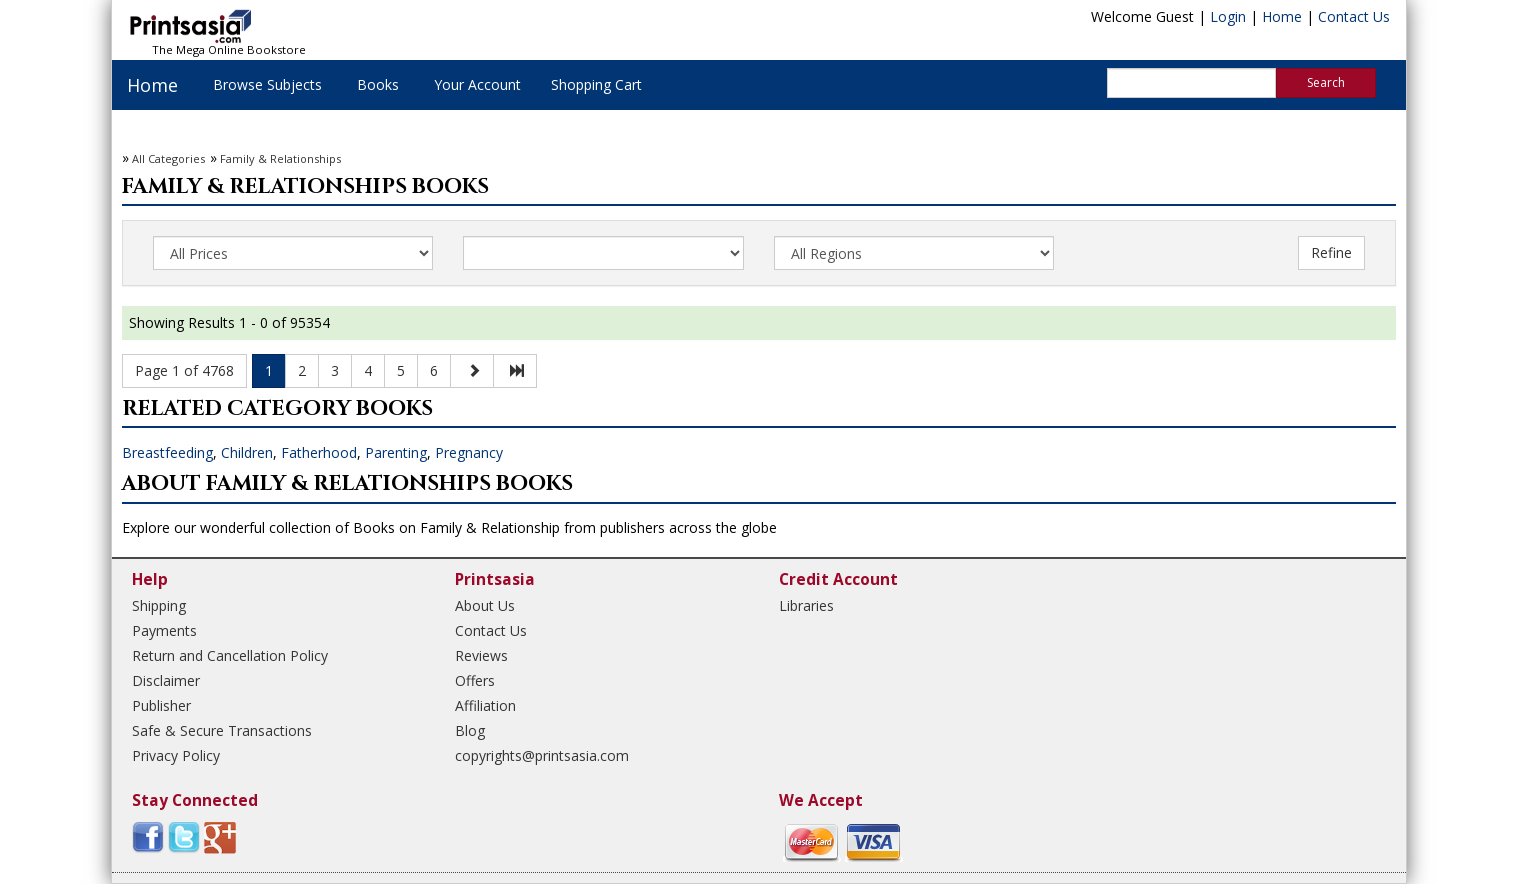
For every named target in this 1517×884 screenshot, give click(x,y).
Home (1282, 16)
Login (1228, 16)
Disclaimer (166, 680)
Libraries (806, 605)
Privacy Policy (176, 755)
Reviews (481, 655)
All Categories (168, 158)
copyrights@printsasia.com (542, 755)
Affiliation (485, 705)
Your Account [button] (477, 84)
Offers (475, 680)
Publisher (161, 705)
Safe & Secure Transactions (222, 730)
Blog (470, 730)
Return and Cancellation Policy (230, 655)
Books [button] (378, 84)
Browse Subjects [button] (267, 84)
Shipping (159, 605)
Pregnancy (469, 452)
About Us (485, 605)
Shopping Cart (596, 84)
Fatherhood (319, 452)
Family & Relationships (280, 158)
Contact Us (1354, 16)
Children (247, 452)
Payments (164, 630)
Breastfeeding (167, 452)
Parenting (396, 452)
